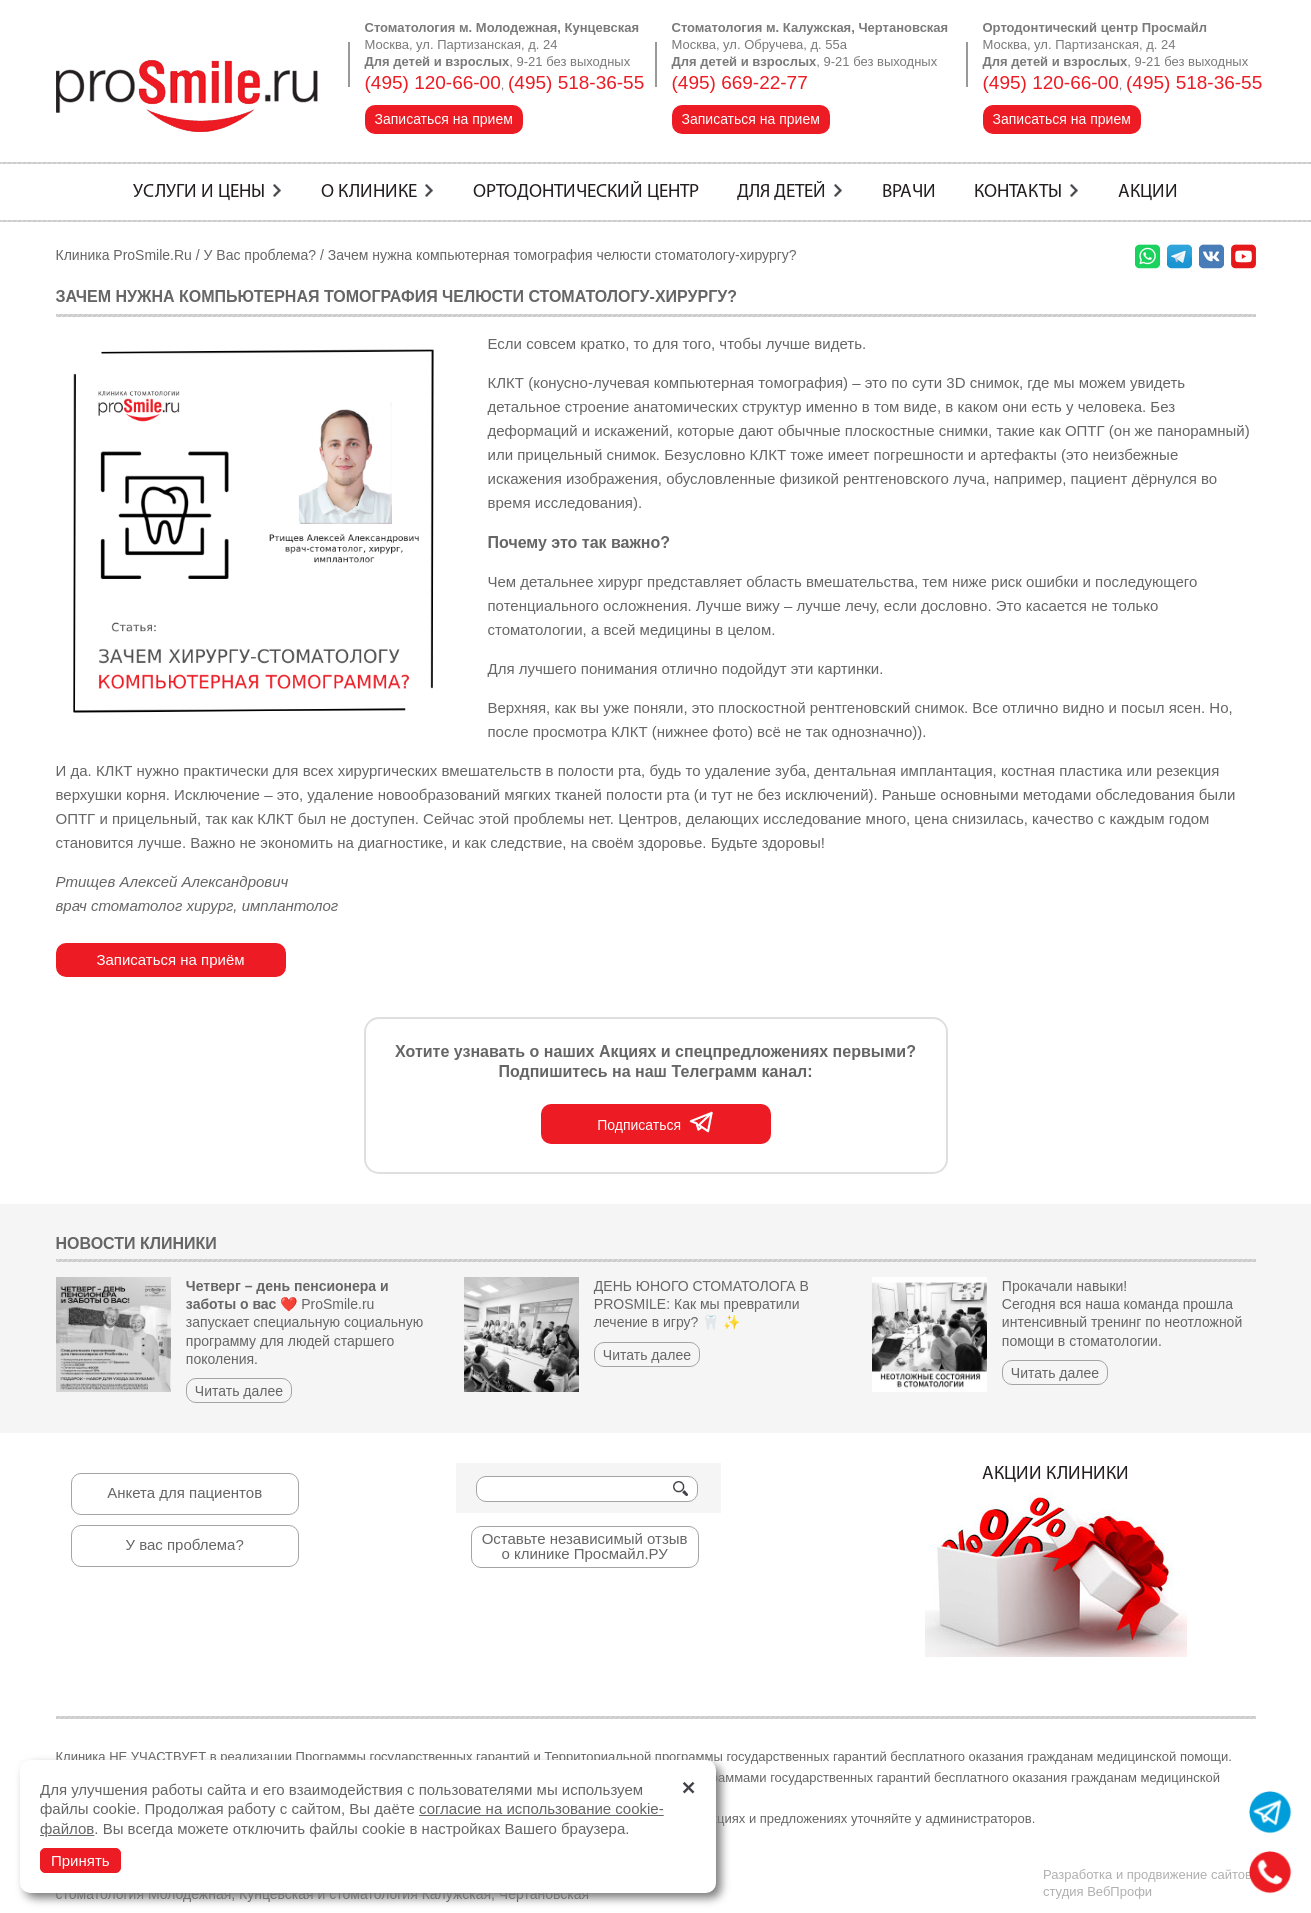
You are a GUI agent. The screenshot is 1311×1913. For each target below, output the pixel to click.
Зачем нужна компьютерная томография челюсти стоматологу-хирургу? (562, 255)
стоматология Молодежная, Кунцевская (185, 1894)
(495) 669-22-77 (740, 82)
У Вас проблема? (260, 255)
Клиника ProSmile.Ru (124, 255)
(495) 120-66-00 (433, 82)
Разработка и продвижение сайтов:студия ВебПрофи (1149, 1883)
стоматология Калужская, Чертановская (459, 1894)
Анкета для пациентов (184, 1492)
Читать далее (239, 1391)
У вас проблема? (184, 1544)
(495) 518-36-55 (576, 82)
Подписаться (655, 1121)
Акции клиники (1056, 1561)
